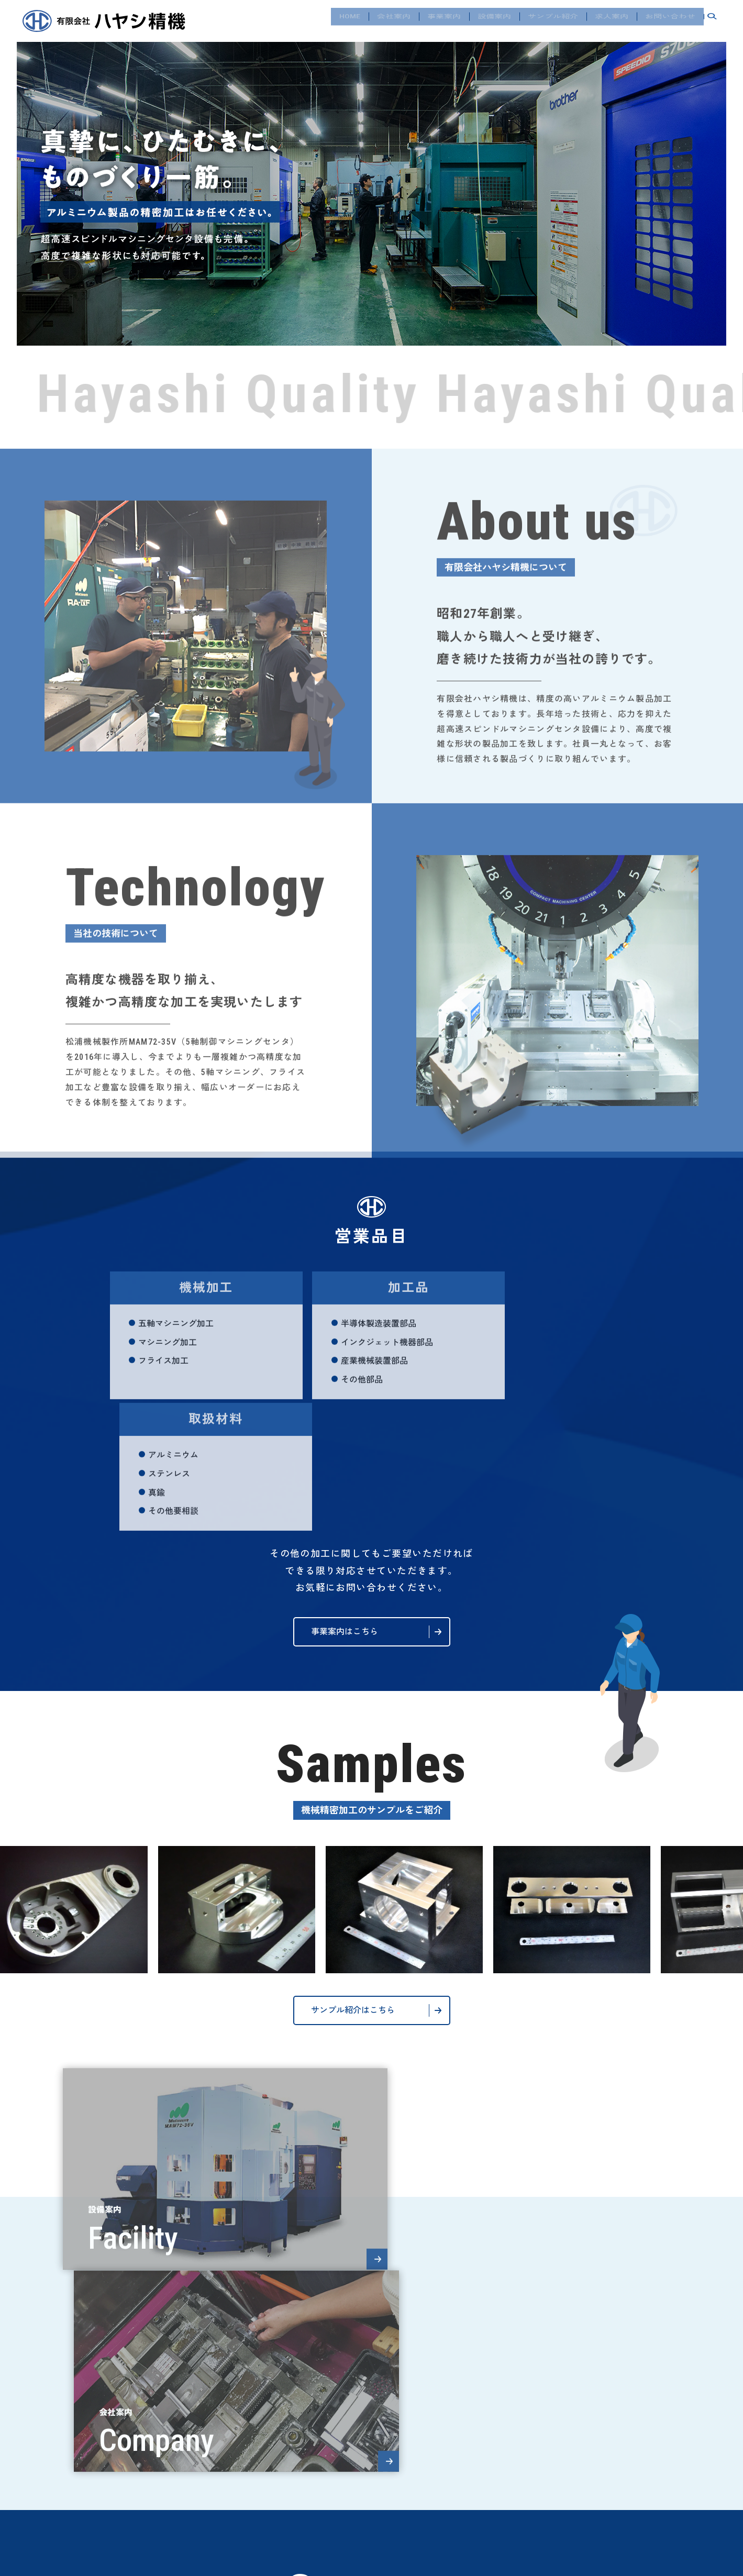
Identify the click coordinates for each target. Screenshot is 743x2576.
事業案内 (444, 20)
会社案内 (394, 20)
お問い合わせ (670, 20)
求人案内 (611, 20)
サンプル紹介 (553, 20)
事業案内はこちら (344, 1500)
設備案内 (494, 20)
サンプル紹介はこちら (353, 1879)
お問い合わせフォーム (353, 2465)
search (712, 21)
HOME (349, 20)
